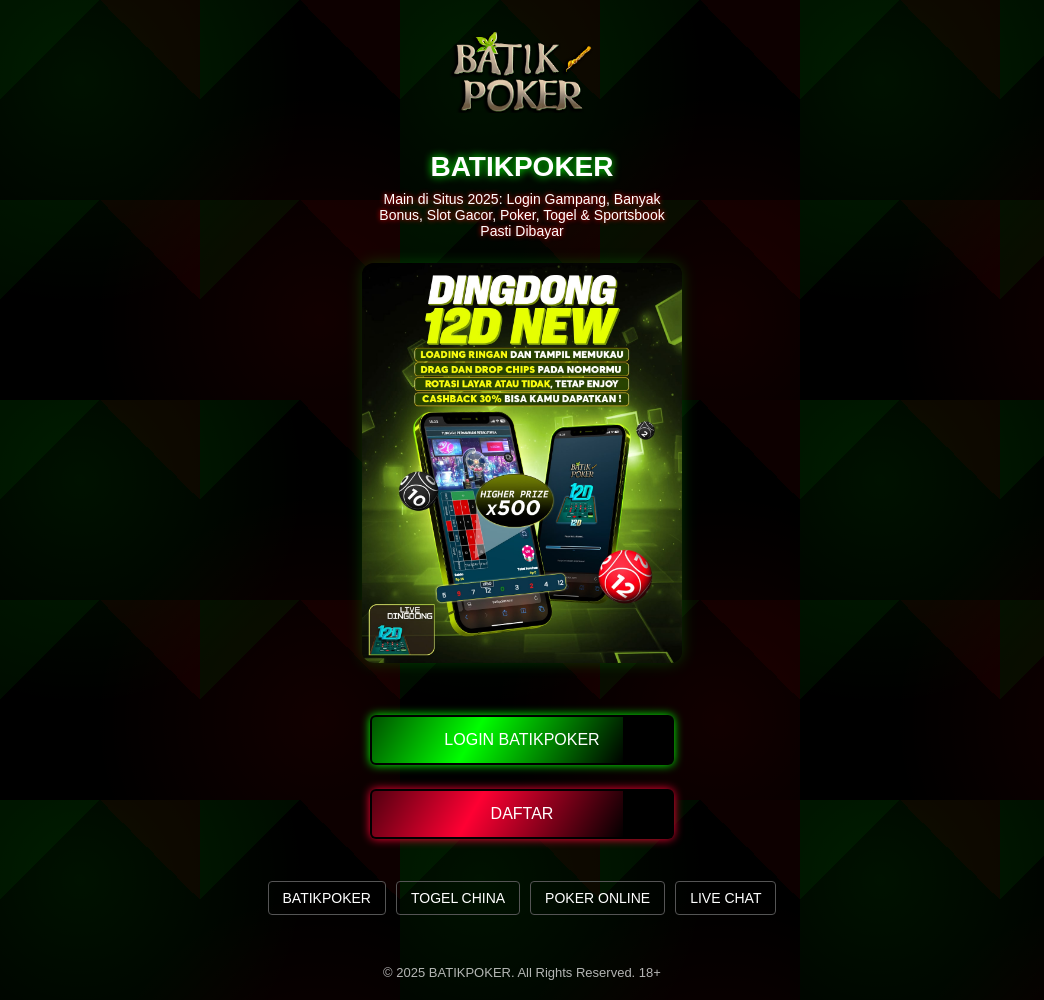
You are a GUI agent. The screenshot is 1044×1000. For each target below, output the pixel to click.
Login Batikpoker (521, 739)
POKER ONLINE (597, 898)
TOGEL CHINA (458, 898)
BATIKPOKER (327, 898)
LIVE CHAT (725, 898)
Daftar (522, 813)
